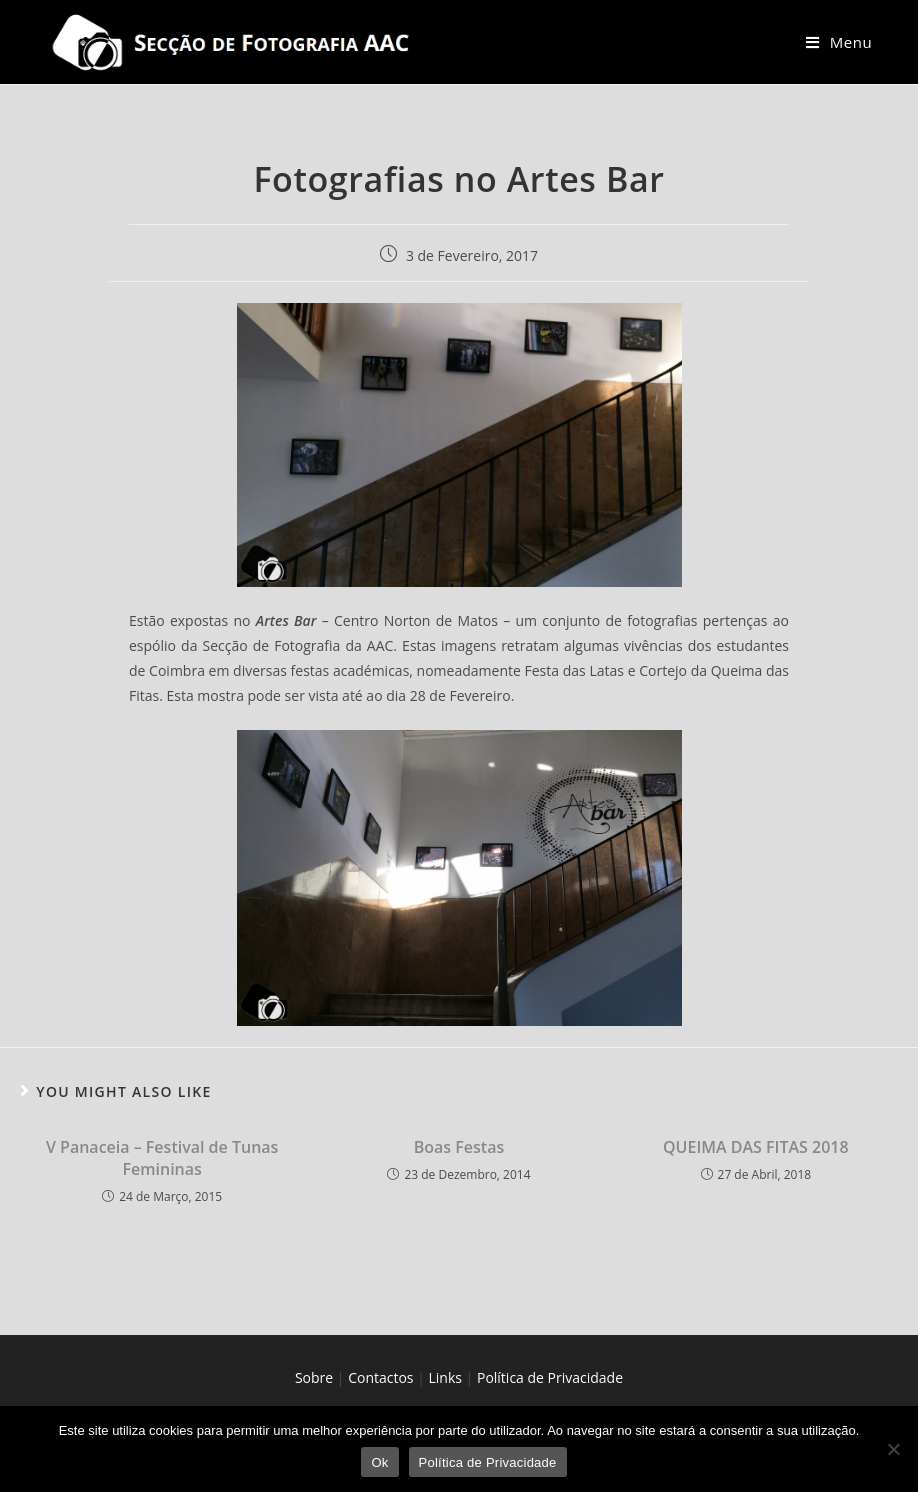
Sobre (314, 1377)
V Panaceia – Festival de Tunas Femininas (162, 1158)
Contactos (380, 1377)
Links (445, 1377)
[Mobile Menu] (839, 42)
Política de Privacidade (550, 1377)
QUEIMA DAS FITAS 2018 (756, 1147)
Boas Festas (459, 1147)
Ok (379, 1462)
